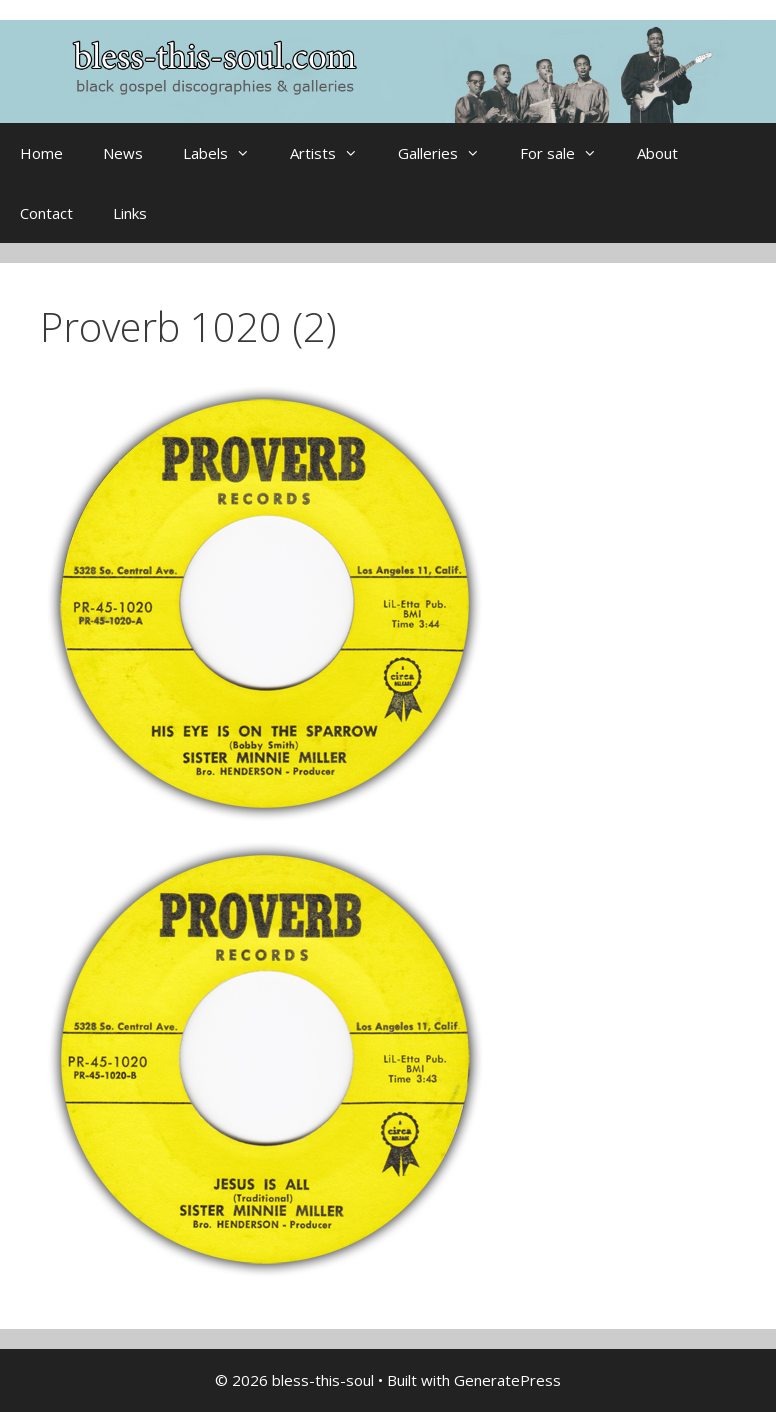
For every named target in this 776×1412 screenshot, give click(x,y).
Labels (226, 153)
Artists (334, 153)
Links (130, 213)
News (123, 153)
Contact (46, 213)
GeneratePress (507, 1380)
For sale (568, 153)
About (657, 153)
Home (41, 153)
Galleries (449, 153)
